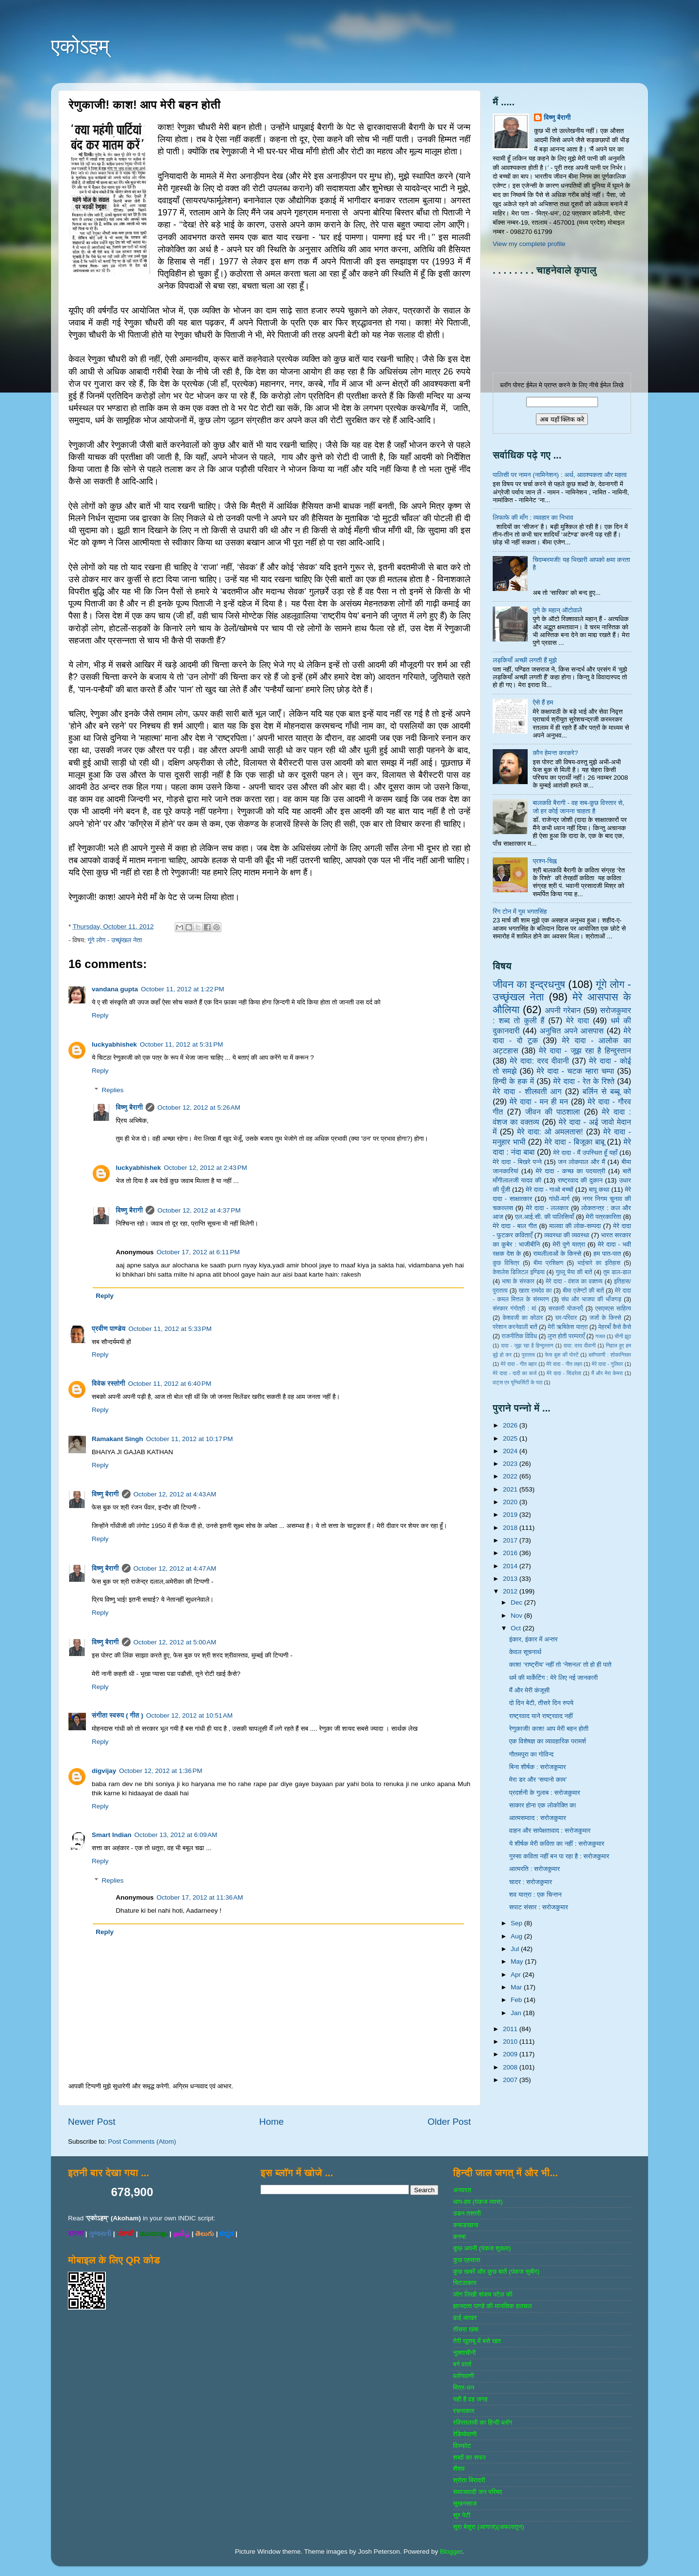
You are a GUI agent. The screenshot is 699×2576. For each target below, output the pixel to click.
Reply (100, 1015)
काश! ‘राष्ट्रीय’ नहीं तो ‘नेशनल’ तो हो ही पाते (560, 1664)
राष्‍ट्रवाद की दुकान (580, 1180)
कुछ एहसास (466, 2260)
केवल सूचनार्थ (525, 1652)
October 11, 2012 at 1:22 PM (182, 989)
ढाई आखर (465, 2317)
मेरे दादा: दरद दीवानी (539, 1060)
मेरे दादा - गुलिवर (607, 1364)
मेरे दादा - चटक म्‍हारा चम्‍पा (576, 1070)
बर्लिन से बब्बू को (606, 1091)
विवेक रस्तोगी (108, 1383)
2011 (511, 2029)
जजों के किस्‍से (605, 1317)
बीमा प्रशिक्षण (548, 1263)
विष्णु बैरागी (129, 1107)
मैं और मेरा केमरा (607, 1373)
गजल (600, 1336)
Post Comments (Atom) (142, 2141)
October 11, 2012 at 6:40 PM (169, 1383)
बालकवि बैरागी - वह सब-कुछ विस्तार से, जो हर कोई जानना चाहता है (578, 806)
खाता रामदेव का (535, 1290)
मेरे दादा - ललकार (547, 1208)
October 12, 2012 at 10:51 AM (189, 1715)
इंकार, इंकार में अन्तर (533, 1639)
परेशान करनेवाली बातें (515, 1327)
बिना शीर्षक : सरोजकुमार (537, 1767)
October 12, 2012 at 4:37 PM (198, 1210)
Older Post (449, 2122)
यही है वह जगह (470, 2399)
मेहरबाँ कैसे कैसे (615, 1327)
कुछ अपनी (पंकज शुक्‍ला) (482, 2248)
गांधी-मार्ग (559, 1198)
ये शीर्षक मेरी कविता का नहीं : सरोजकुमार (556, 1843)
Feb (517, 1999)
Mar (517, 1987)
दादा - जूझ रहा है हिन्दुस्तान (527, 1345)
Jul (516, 1949)
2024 (511, 1451)
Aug (517, 1936)
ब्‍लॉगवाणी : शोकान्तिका (609, 1355)
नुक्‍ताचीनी (464, 2352)
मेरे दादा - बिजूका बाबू (575, 1141)
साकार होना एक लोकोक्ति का (542, 1805)
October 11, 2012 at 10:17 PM (189, 1439)
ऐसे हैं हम (543, 702)
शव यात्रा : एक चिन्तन (535, 1894)
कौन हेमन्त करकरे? (555, 752)
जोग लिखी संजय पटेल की (482, 2294)
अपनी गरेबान (563, 1010)
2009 (511, 2054)
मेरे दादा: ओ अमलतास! (550, 1131)
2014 (511, 1566)
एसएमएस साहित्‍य (613, 1308)
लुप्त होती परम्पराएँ (566, 1336)
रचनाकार (463, 2410)
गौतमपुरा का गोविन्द (531, 1754)
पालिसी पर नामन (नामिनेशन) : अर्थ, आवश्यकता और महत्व (560, 474)
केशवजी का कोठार (522, 1317)
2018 (511, 1527)
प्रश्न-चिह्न (544, 861)
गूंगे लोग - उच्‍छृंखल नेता (114, 940)
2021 (511, 1489)
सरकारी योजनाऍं (566, 1308)
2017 (511, 1540)
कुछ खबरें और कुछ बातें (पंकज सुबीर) (496, 2271)
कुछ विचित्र (506, 1263)
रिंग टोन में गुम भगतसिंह (520, 911)
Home (271, 2122)
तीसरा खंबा (466, 2329)
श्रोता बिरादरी (469, 2480)
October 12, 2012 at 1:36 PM (160, 1770)
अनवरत (462, 2190)
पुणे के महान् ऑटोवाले (557, 610)
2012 (511, 1591)
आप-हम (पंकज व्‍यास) (477, 2201)
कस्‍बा (459, 2236)
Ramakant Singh (117, 1439)
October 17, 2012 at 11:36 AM (200, 1897)
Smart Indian (112, 1834)
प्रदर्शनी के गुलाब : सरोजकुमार (544, 1792)
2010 (511, 2041)
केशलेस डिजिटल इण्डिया (519, 1272)
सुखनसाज (465, 2503)
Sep (517, 1923)
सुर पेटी (461, 2515)
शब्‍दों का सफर (469, 2457)
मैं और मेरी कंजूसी (529, 1690)
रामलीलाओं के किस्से (557, 1253)
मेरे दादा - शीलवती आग (527, 1091)
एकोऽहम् (80, 46)
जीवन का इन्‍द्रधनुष (529, 984)
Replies (113, 1090)
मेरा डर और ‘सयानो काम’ (538, 1779)
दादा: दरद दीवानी (580, 1345)
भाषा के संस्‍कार (518, 1281)
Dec (517, 1602)
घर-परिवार (566, 1317)
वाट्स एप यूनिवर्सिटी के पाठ (517, 1382)
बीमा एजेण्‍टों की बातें (583, 1290)
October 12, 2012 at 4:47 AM (174, 1568)
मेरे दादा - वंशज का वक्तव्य (574, 1281)
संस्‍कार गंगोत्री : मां (514, 1308)
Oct (517, 1628)
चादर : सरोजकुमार (530, 1882)
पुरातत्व (528, 1355)
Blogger (451, 2551)
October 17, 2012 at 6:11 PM (198, 1252)
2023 (511, 1463)
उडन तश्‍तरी (467, 2213)
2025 (511, 1438)
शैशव (459, 2468)
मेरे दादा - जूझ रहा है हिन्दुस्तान (585, 1050)
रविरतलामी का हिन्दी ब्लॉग (482, 2422)
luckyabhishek (114, 1044)
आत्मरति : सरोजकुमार (534, 1868)
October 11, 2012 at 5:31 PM (181, 1044)
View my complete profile (529, 243)
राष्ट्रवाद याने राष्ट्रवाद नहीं (541, 1716)
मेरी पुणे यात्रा (568, 1244)
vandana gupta (115, 989)
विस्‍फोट (462, 2445)
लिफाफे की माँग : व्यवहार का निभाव (533, 517)
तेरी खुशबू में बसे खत (476, 2341)
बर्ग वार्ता (462, 2364)
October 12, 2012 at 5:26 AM (198, 1107)
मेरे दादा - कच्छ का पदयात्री (571, 1171)
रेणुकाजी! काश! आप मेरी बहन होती (548, 1728)
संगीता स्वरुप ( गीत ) (117, 1715)
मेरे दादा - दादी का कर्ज (514, 1373)
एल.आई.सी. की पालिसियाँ (544, 1216)
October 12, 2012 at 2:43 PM (205, 1167)
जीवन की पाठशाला (552, 1111)
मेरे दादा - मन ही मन (539, 1101)
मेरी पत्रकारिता (603, 1216)
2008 (511, 2067)
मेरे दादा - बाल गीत (515, 1226)
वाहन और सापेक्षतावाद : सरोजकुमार (550, 1830)
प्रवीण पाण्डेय (109, 1328)
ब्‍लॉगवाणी (463, 2375)
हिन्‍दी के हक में (513, 1081)
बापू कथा (599, 1189)
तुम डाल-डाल (617, 1272)
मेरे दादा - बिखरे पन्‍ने (517, 1161)
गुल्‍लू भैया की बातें (574, 1272)
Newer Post (92, 2122)
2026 (511, 1425)
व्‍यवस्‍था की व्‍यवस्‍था (566, 1235)
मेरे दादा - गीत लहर (564, 1364)
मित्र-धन (463, 2387)
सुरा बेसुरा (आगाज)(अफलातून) (488, 2526)
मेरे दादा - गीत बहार (518, 1364)
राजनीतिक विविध (519, 1336)
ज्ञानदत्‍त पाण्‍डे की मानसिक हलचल (492, 2306)
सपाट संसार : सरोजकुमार (538, 1907)
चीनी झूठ (623, 1336)
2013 (511, 1578)
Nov (517, 1615)
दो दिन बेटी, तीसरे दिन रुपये (541, 1702)
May (518, 1961)
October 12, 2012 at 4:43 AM (174, 1494)
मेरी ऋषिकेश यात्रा (568, 1327)
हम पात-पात (607, 1253)
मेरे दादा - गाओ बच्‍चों (549, 1189)
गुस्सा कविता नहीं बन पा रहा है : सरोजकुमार (559, 1856)
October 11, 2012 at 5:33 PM (170, 1328)
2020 (511, 1502)
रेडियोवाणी (465, 2434)
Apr (517, 1974)
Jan (517, 2013)
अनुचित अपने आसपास (572, 1030)
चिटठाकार (464, 2282)
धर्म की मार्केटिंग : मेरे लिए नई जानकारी (553, 1677)
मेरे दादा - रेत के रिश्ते (584, 1081)
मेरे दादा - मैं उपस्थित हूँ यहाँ (585, 1152)
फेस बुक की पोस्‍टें (562, 1355)
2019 (511, 1514)
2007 (511, 2080)
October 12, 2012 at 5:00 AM (174, 1642)
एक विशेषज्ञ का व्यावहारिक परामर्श (547, 1741)
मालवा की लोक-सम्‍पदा (574, 1226)
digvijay (104, 1770)
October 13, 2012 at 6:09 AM (175, 1834)
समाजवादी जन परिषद (477, 2491)
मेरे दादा (577, 1020)
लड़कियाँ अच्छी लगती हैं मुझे (525, 660)
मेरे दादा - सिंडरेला (564, 1373)
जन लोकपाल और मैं (581, 1161)
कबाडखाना (465, 2225)
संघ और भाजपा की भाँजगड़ (591, 1299)
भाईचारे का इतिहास (598, 1263)
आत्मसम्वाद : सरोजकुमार (537, 1817)
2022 (511, 1476)
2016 (511, 1553)
